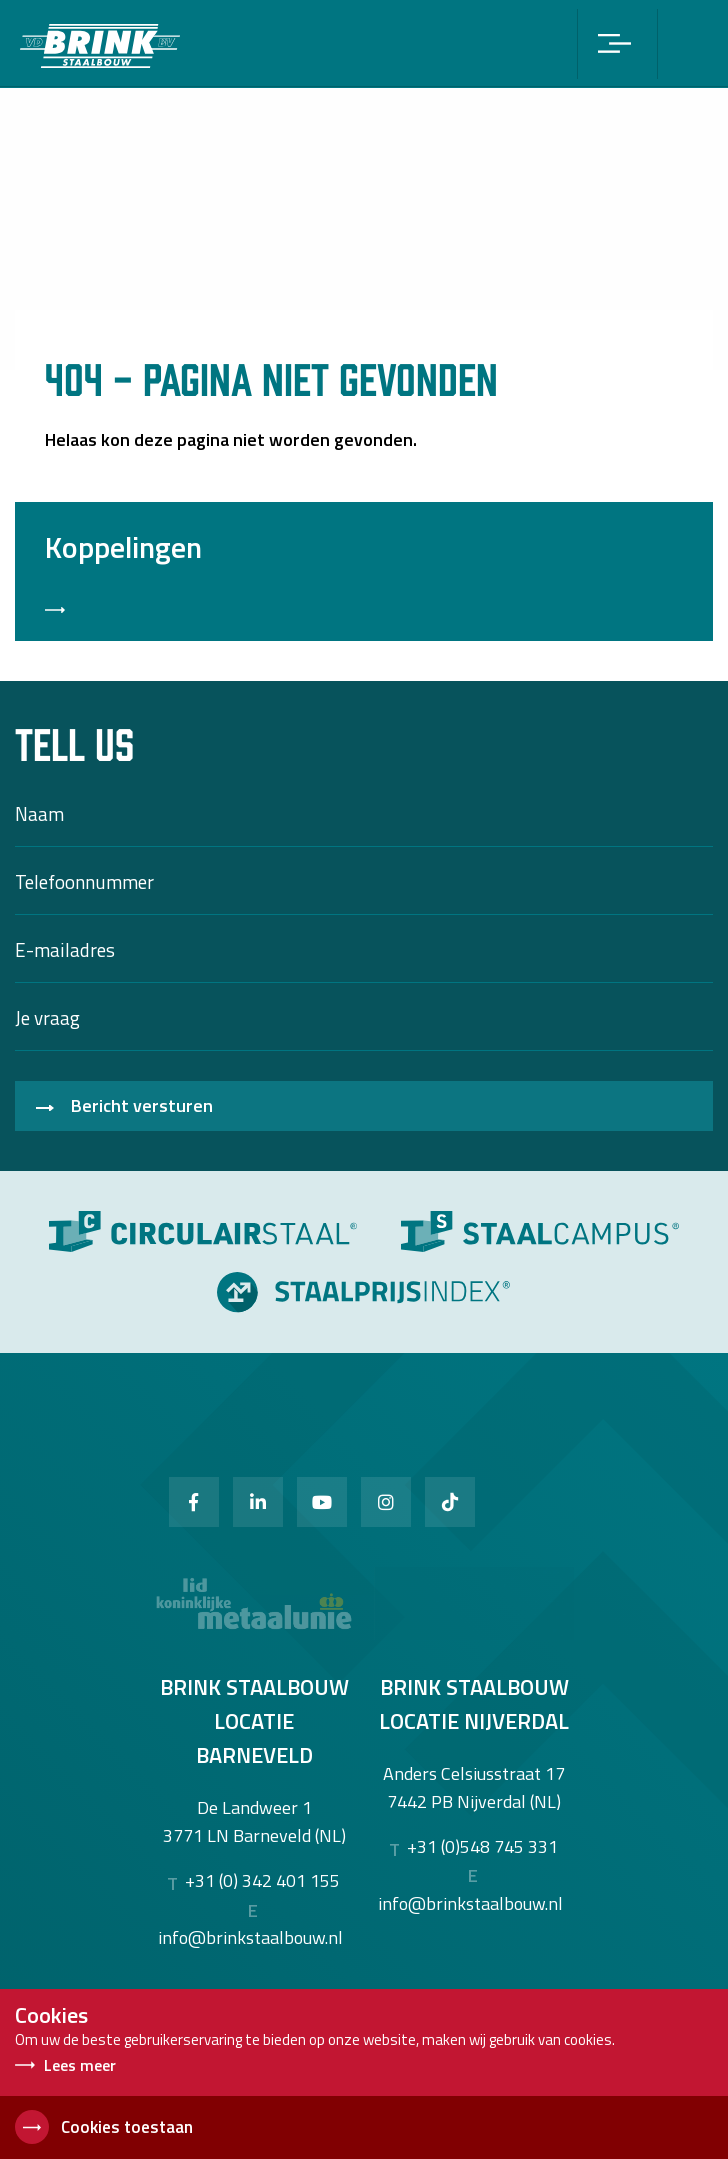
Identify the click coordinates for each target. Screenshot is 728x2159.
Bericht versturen (142, 1105)
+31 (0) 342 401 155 (262, 1881)
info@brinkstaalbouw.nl (250, 1937)
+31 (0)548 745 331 (482, 1847)
